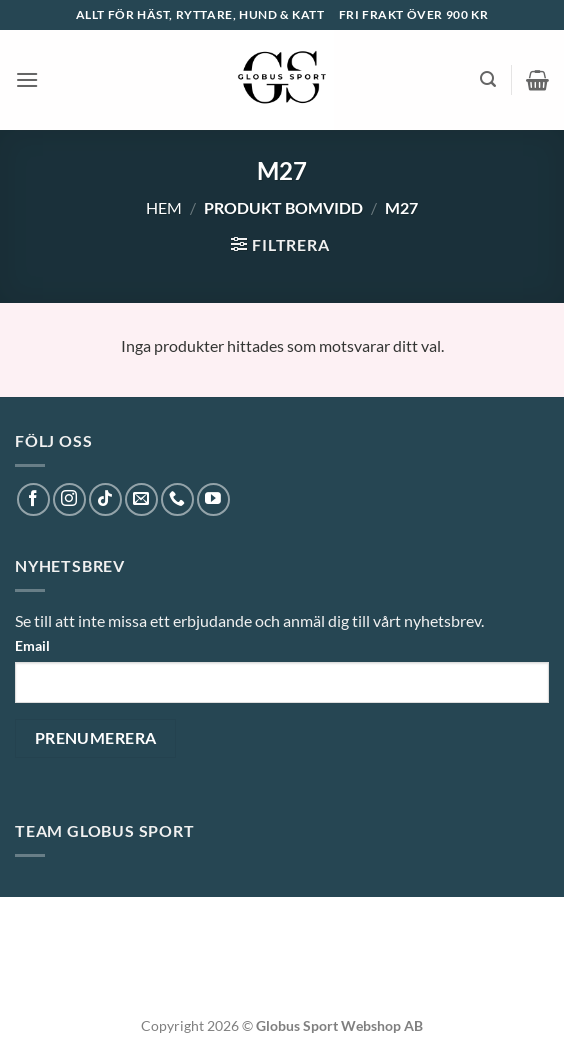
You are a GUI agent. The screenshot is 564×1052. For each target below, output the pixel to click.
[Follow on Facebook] (33, 499)
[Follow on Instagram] (69, 499)
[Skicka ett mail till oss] (141, 499)
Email (32, 645)
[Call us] (177, 499)
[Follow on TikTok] (105, 499)
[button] (27, 79)
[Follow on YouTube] (213, 499)
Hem (164, 207)
